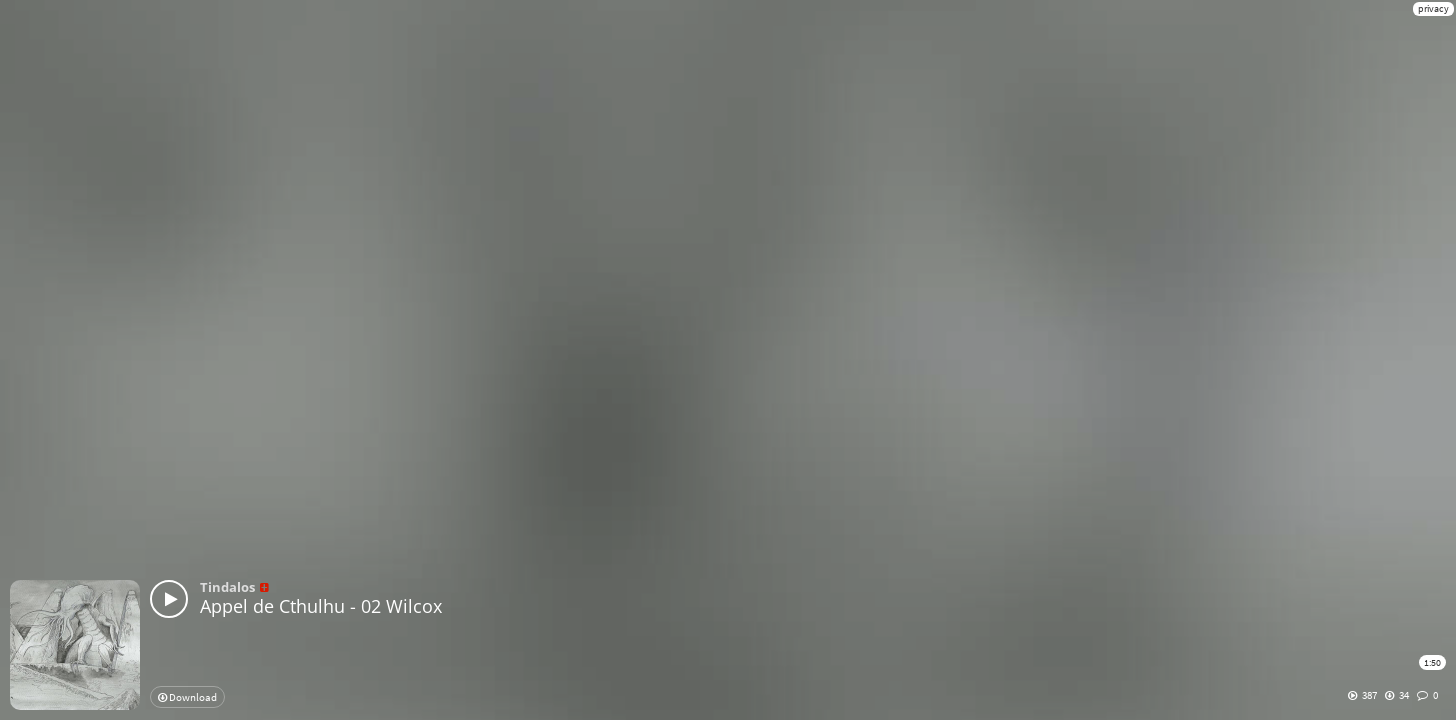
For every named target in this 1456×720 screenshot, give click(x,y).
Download (187, 697)
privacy (1433, 8)
